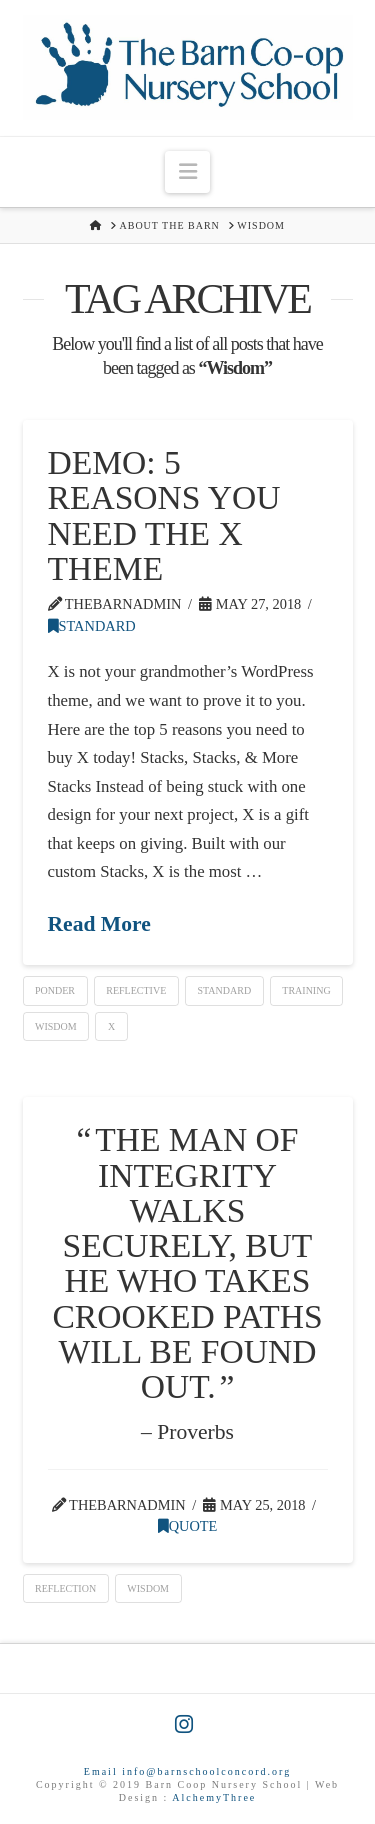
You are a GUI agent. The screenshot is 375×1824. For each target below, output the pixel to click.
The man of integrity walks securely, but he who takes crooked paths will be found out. (187, 1263)
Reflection (65, 1588)
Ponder (55, 990)
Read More (99, 924)
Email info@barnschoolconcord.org (187, 1771)
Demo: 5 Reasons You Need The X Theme (164, 515)
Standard (92, 626)
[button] (187, 171)
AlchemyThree (214, 1797)
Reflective (136, 990)
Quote (188, 1526)
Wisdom (56, 1026)
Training (306, 990)
